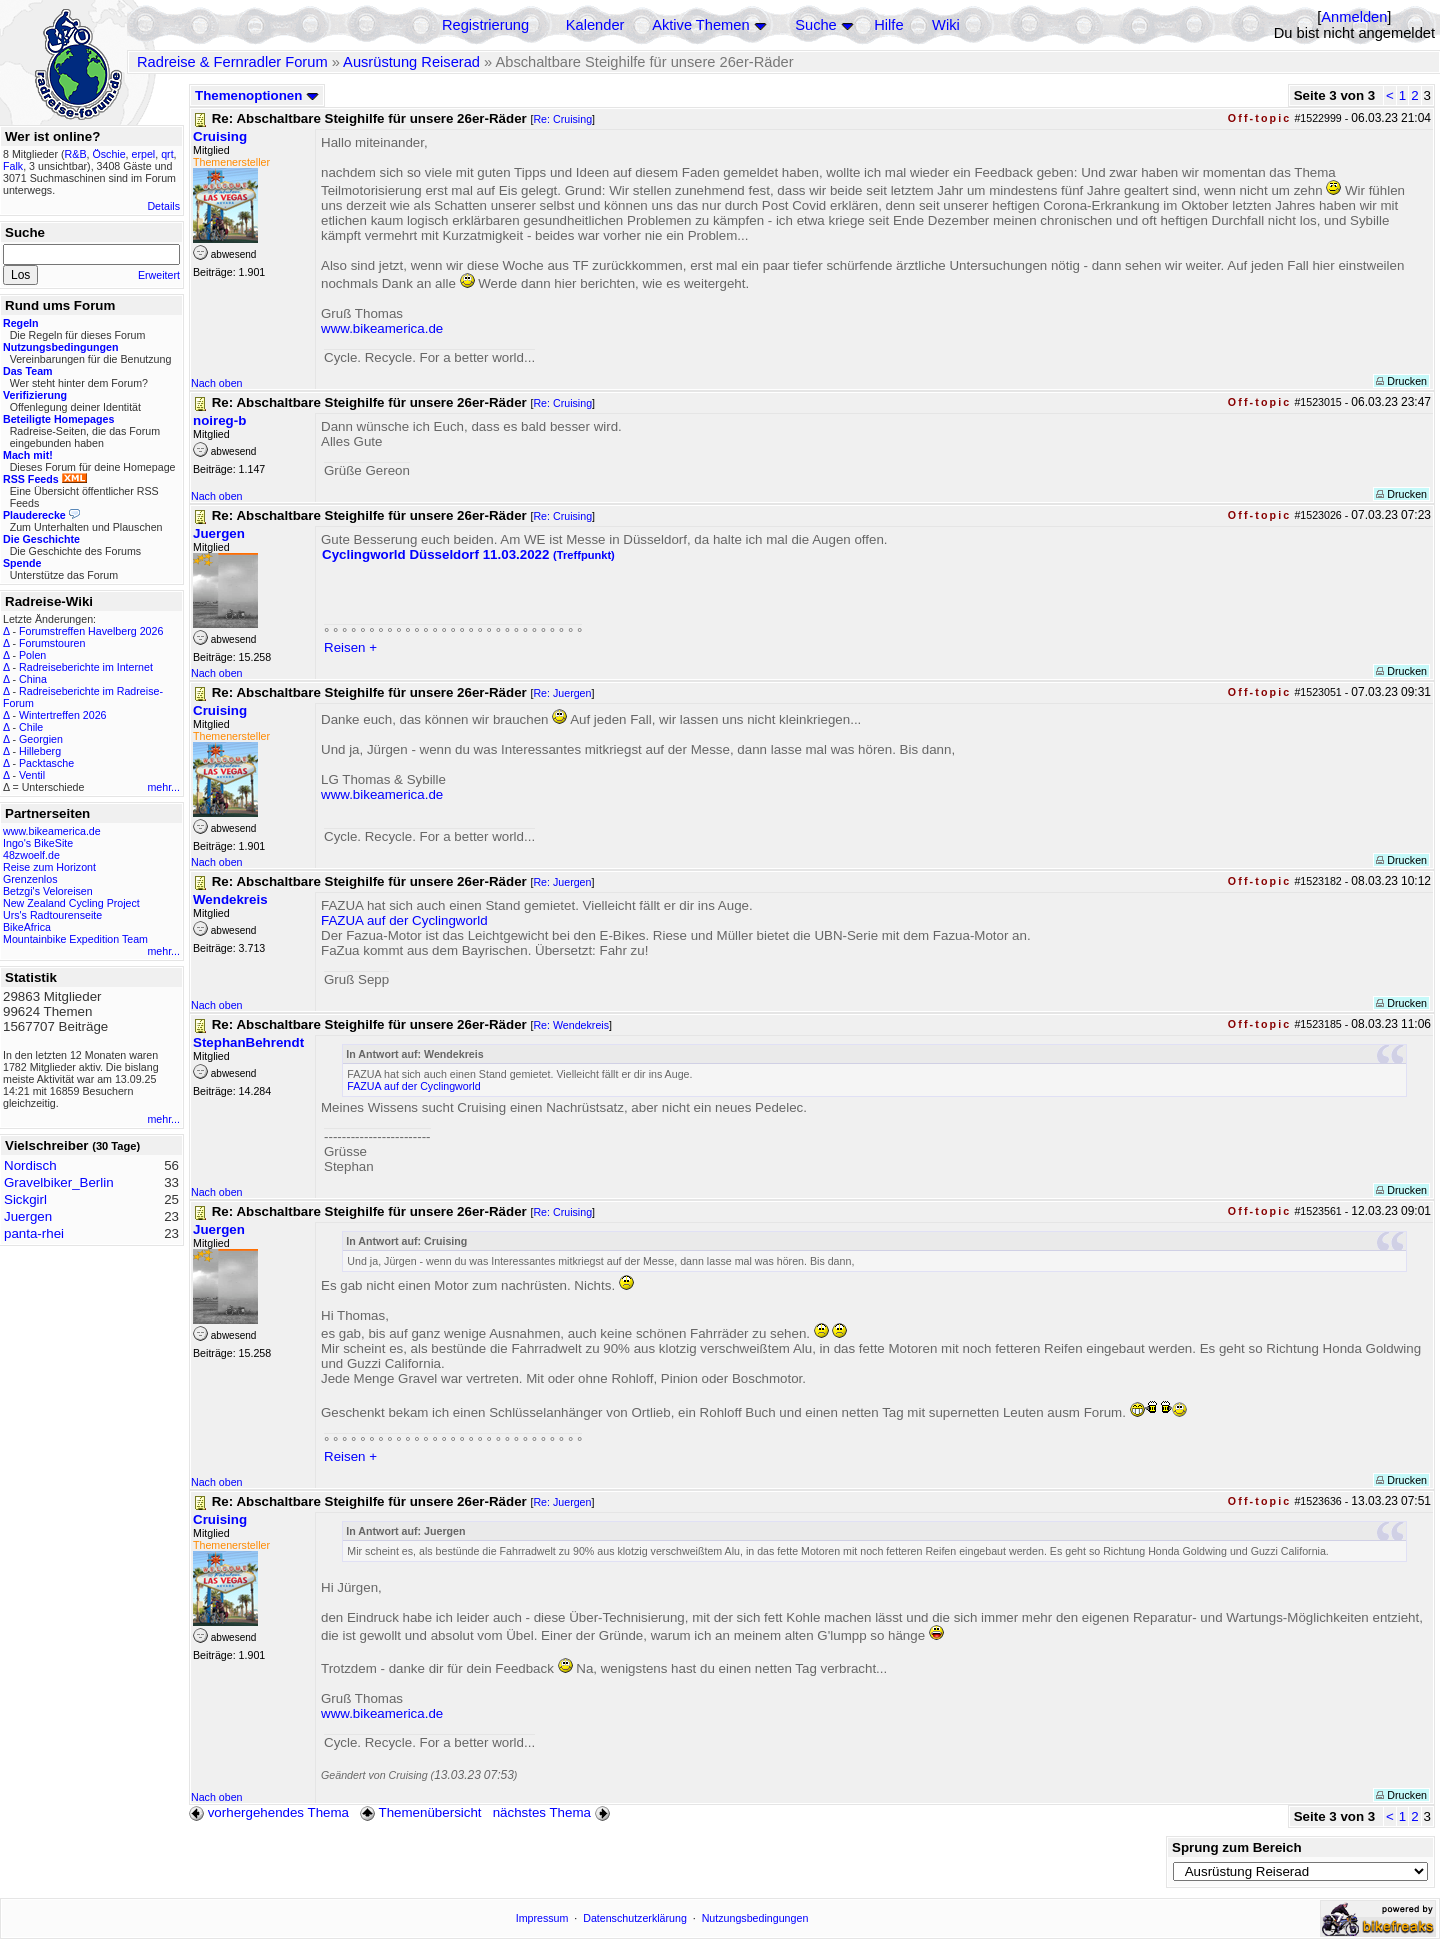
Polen (32, 655)
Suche (816, 25)
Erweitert (159, 275)
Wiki (946, 25)
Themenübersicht (420, 1812)
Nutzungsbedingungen (755, 1918)
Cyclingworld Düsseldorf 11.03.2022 (468, 554)
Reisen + (350, 647)
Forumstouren (52, 643)
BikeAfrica (27, 927)
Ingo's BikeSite (38, 843)
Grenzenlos (30, 879)
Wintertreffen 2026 (62, 715)
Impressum (542, 1918)
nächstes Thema (553, 1812)
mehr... (163, 787)
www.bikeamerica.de (52, 831)
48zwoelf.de (31, 855)
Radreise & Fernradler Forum (232, 62)
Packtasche (46, 763)
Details (163, 206)
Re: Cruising (562, 119)
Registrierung (485, 25)
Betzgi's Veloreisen (48, 891)
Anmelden (1354, 17)
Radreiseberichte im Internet (86, 667)
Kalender (595, 25)
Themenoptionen (257, 95)
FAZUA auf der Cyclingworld (404, 920)
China (33, 679)
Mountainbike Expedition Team (75, 939)
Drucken (1401, 381)
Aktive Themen (700, 25)
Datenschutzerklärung (635, 1918)
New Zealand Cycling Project (71, 903)
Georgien (41, 739)
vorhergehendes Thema (269, 1812)
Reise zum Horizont (49, 867)
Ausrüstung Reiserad (411, 62)
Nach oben (217, 383)
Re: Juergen (562, 693)
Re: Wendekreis (571, 1025)
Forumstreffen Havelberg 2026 (91, 631)
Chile (31, 727)
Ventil (32, 775)
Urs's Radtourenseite (52, 915)
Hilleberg (40, 751)
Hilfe (888, 25)
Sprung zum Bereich (1237, 1847)
